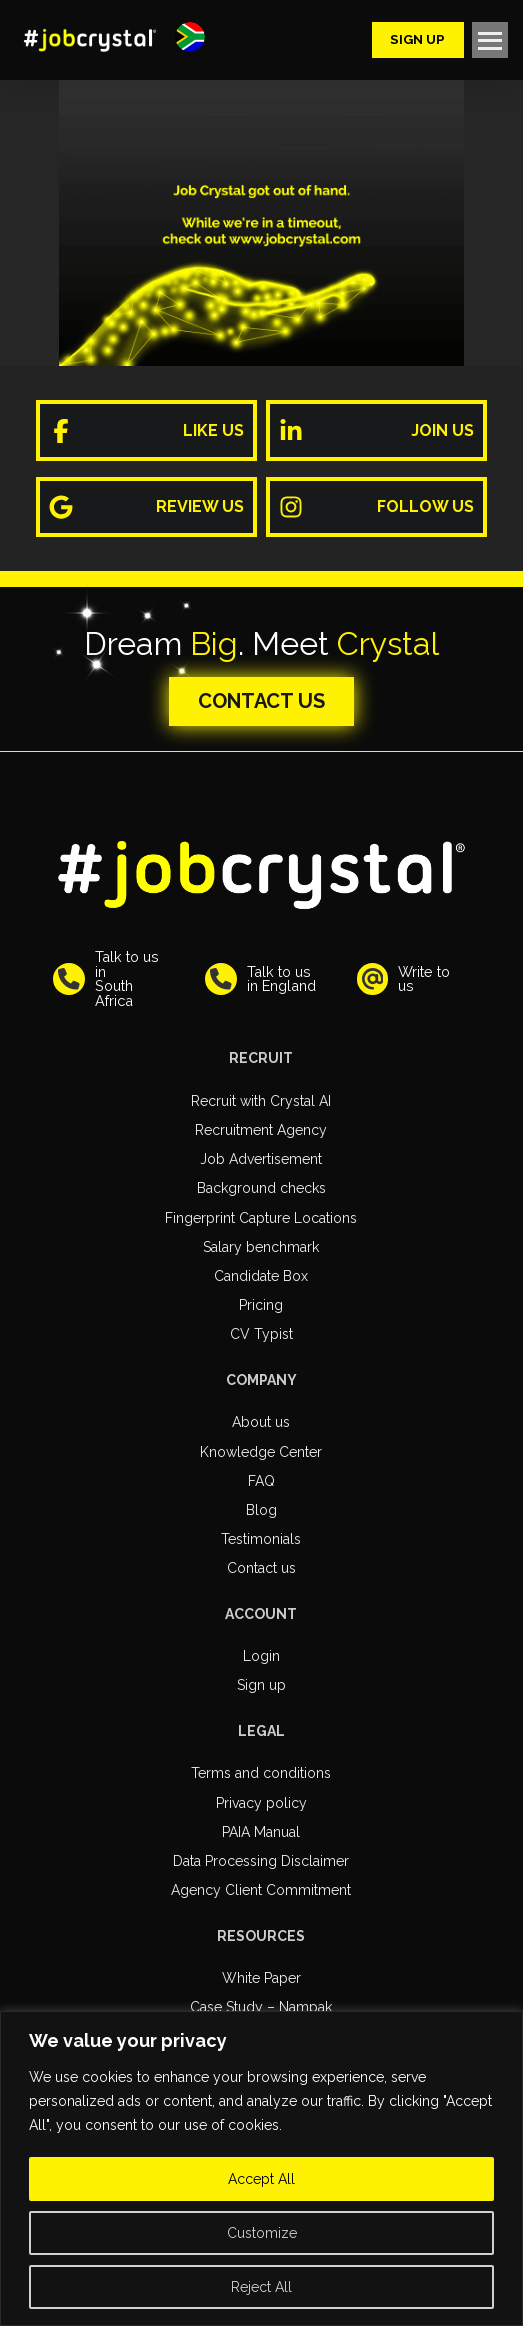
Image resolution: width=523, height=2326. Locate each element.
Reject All (261, 2287)
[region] (261, 2168)
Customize (262, 2233)
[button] (190, 37)
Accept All (261, 2179)
